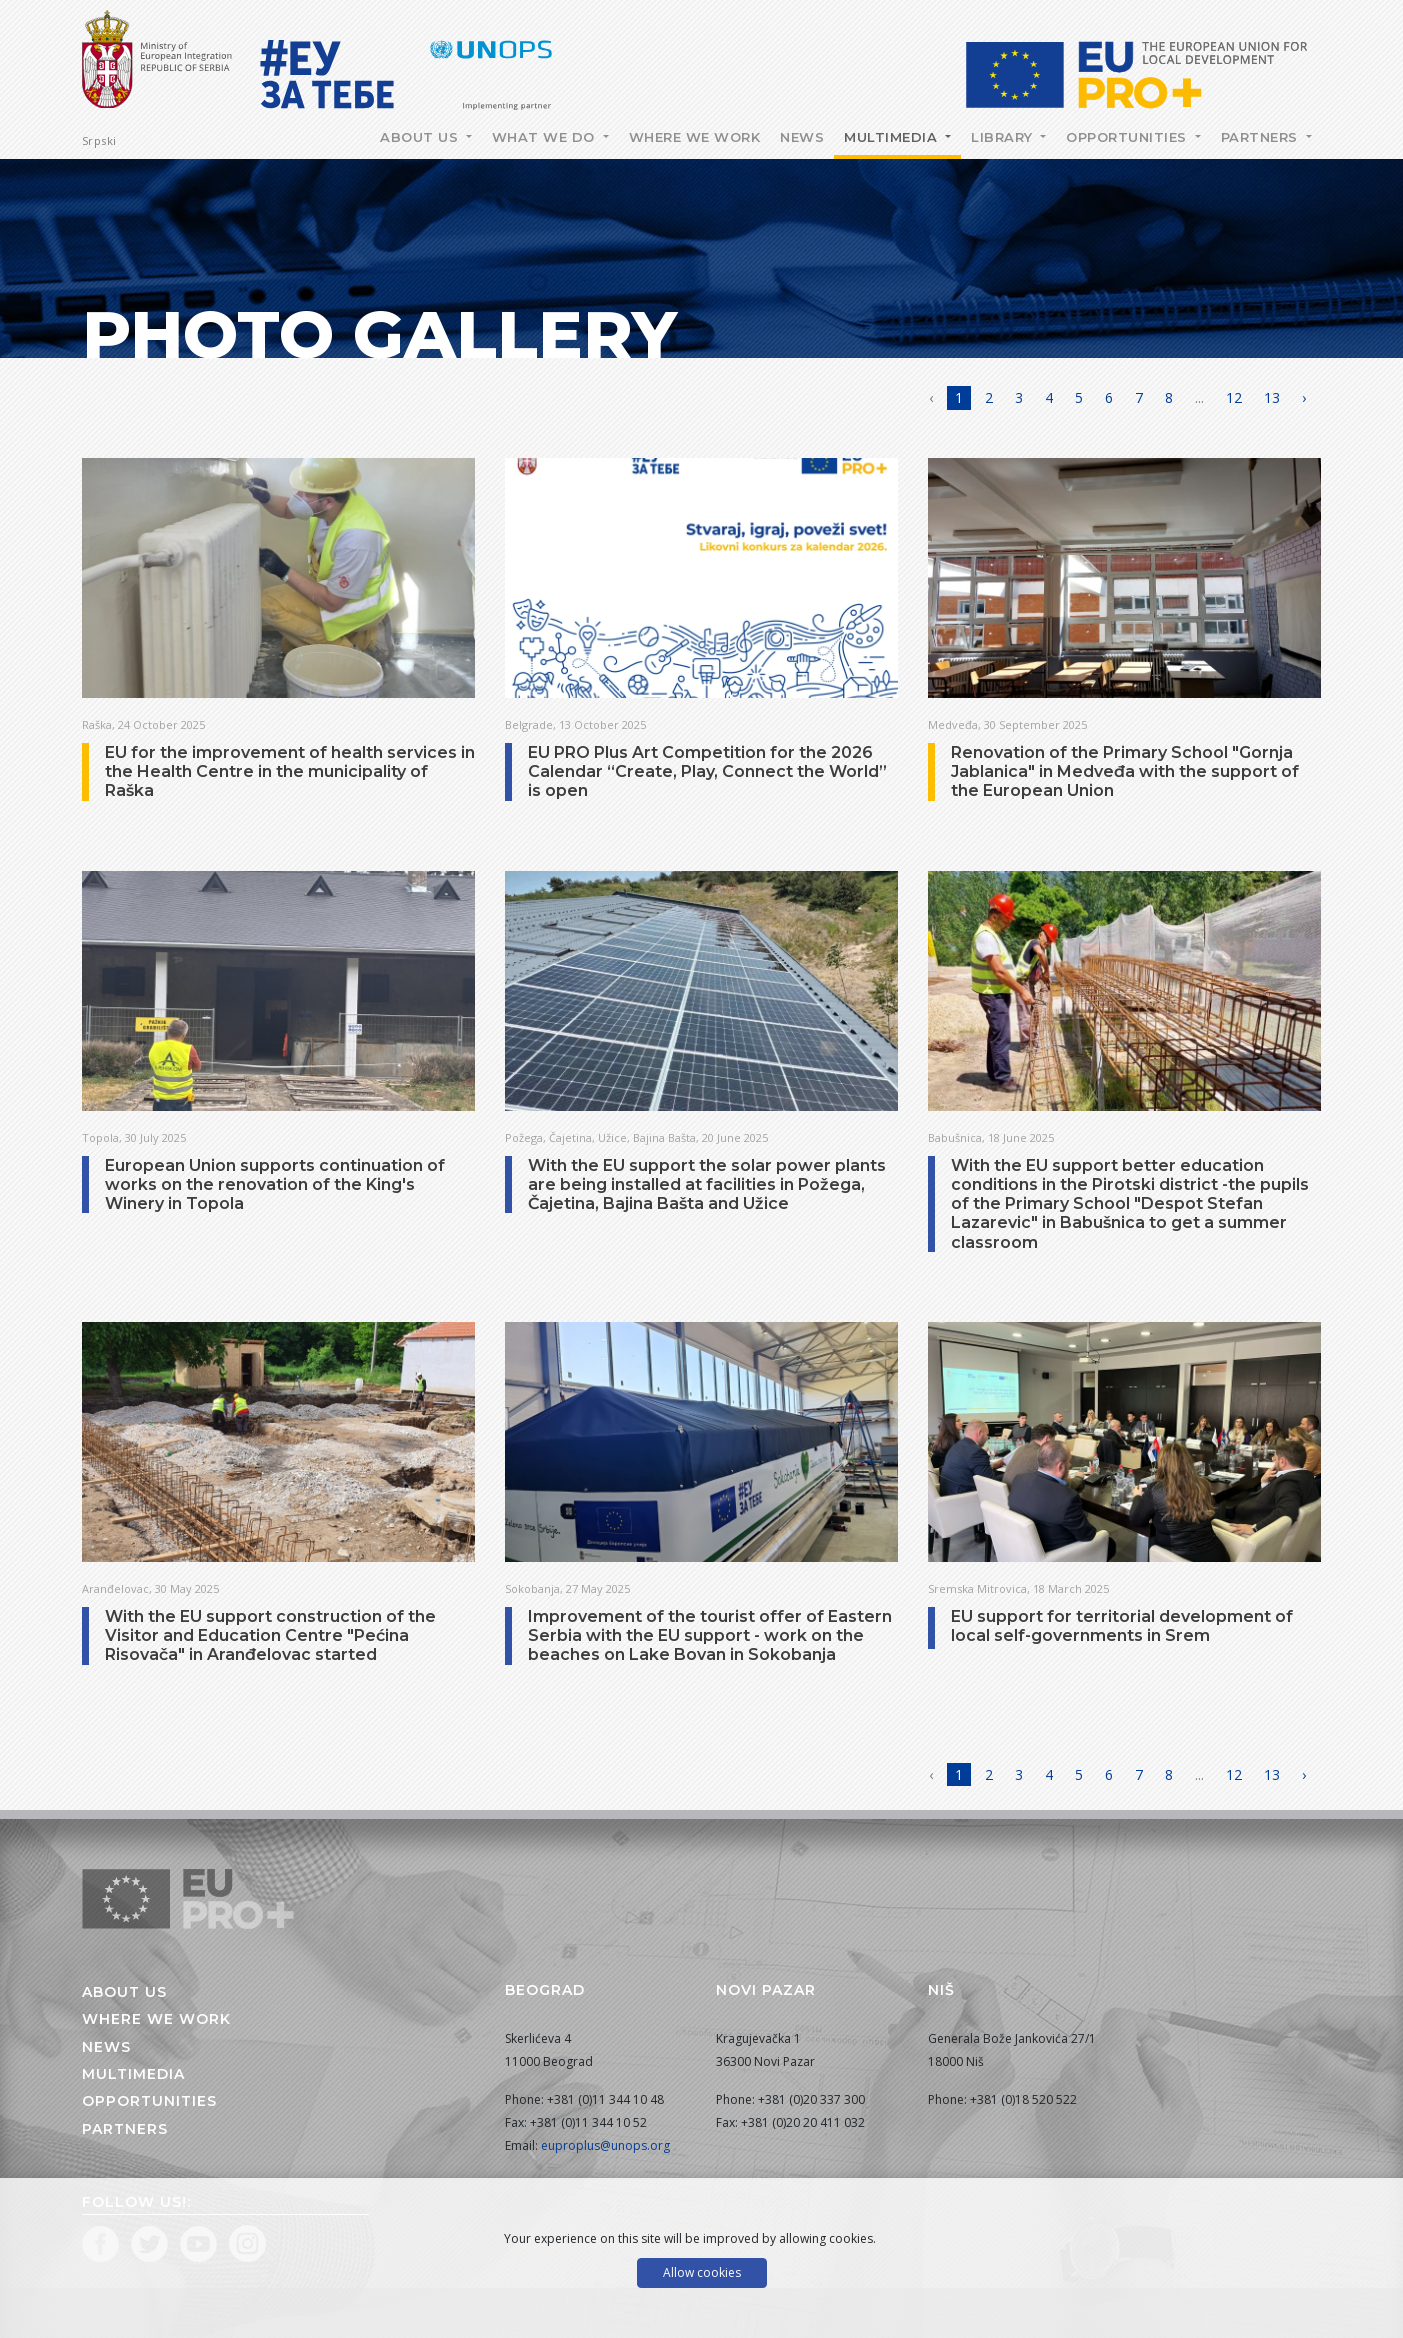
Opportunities (1128, 137)
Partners (1262, 137)
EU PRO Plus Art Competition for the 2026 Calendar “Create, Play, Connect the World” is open (707, 771)
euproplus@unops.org (605, 2145)
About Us (421, 137)
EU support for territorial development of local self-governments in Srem (1122, 1626)
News (802, 137)
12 (1234, 397)
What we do (546, 137)
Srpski (99, 140)
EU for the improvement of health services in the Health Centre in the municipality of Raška (290, 771)
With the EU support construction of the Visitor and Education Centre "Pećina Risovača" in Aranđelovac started (270, 1635)
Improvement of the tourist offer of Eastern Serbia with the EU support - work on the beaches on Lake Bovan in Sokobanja (710, 1635)
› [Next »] (1304, 397)
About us (124, 1992)
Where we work (695, 137)
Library (1004, 137)
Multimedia (893, 137)
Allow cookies (702, 2272)
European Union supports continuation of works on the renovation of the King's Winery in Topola (275, 1184)
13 (1272, 397)
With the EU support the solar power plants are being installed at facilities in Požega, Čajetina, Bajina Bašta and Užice (707, 1184)
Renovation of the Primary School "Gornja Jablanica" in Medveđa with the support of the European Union (1125, 771)
